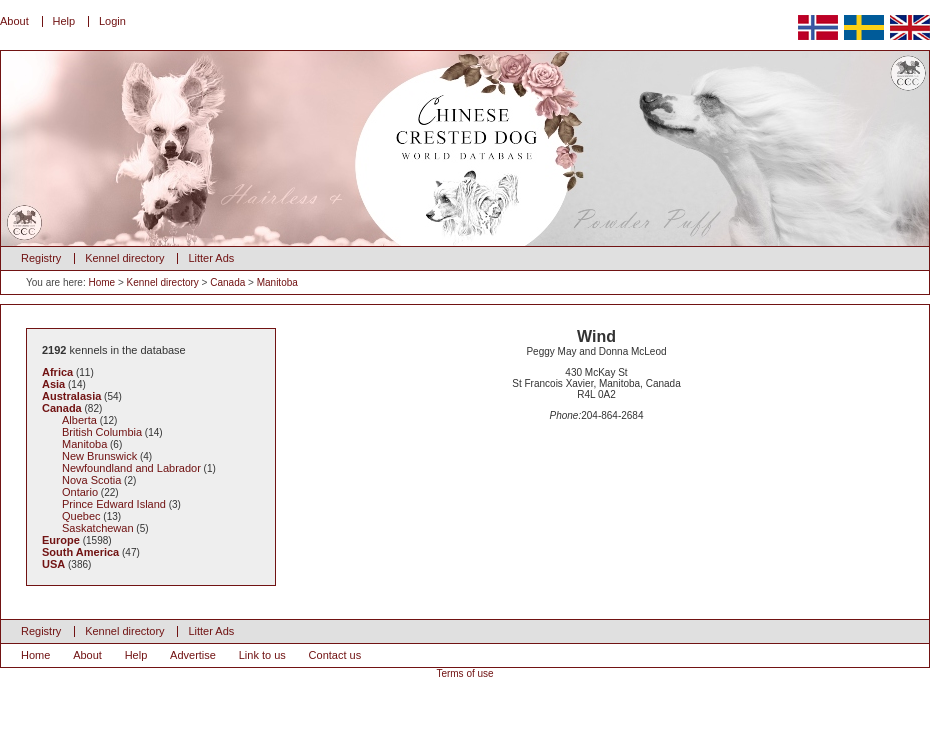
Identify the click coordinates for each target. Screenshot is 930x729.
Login (112, 21)
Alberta (79, 420)
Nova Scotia (91, 480)
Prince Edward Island (114, 504)
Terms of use (464, 673)
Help (64, 21)
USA (53, 564)
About (14, 21)
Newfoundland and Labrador (131, 468)
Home (101, 282)
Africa (57, 372)
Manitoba (277, 282)
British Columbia (102, 432)
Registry (41, 258)
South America (80, 552)
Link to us (262, 655)
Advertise (193, 655)
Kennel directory (125, 258)
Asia (53, 384)
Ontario (80, 492)
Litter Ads (211, 258)
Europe (61, 540)
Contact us (335, 655)
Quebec (81, 516)
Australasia (71, 396)
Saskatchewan (98, 528)
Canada (227, 282)
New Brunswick (99, 456)
